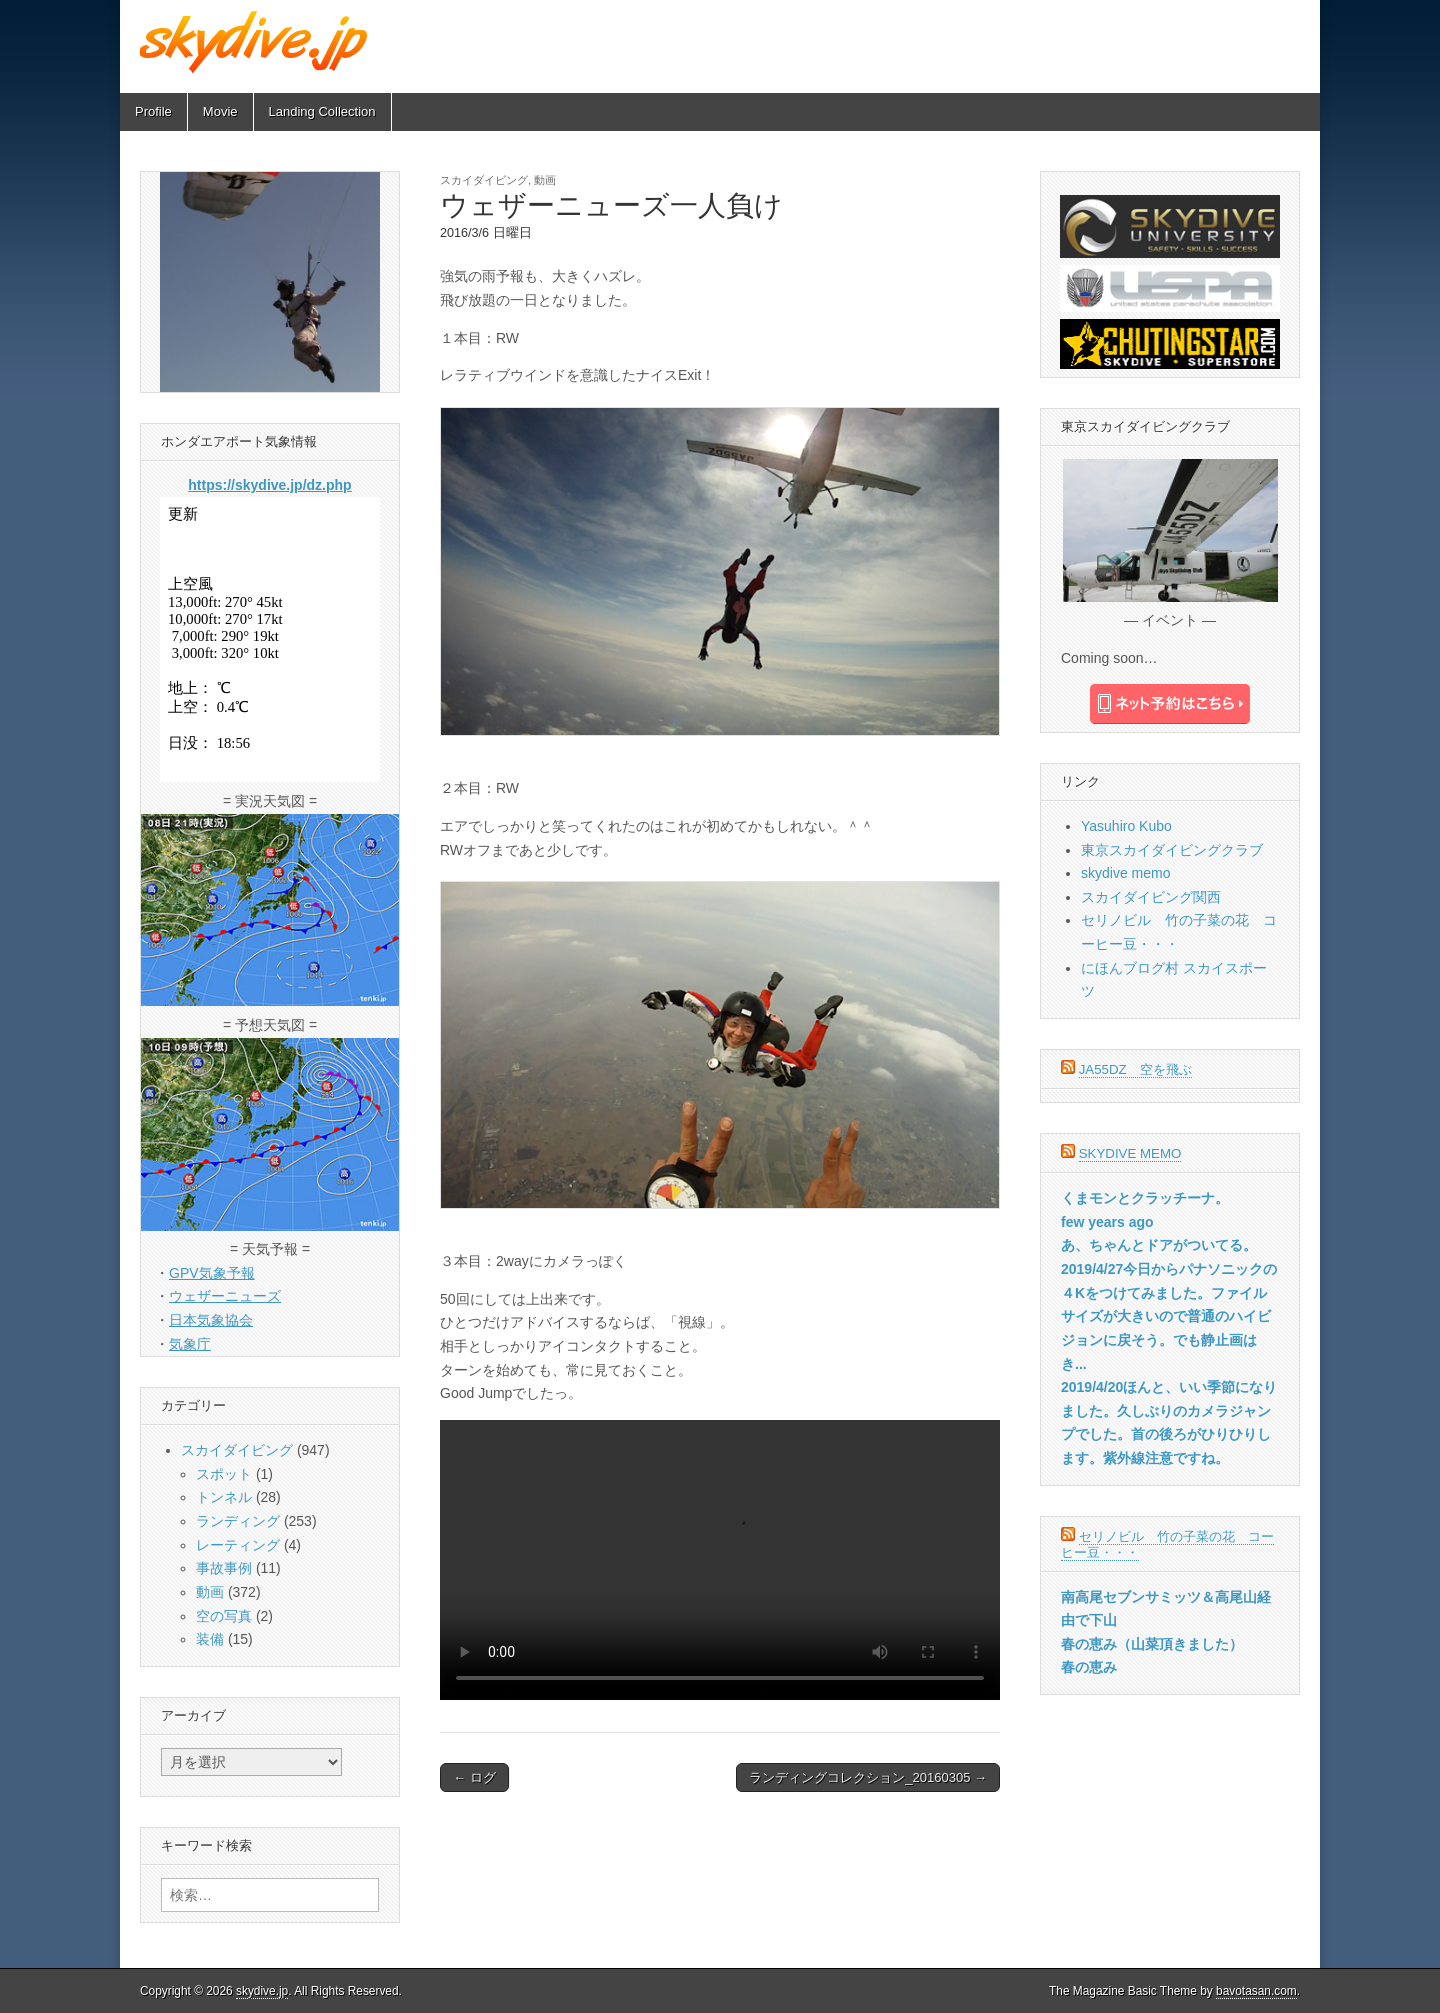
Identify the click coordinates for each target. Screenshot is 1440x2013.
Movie (220, 111)
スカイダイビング (484, 180)
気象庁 (190, 1344)
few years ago (1107, 1222)
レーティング (238, 1545)
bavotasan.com (1256, 1991)
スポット (224, 1474)
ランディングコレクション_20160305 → (868, 1777)
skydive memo (1125, 873)
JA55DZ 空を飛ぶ (1135, 1069)
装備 (210, 1639)
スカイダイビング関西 (1151, 897)
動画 (545, 180)
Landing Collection (322, 111)
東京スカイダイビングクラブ (1172, 850)
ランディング (238, 1521)
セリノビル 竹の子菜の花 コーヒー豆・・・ (1167, 1544)
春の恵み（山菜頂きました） (1152, 1644)
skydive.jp (262, 1991)
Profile (153, 111)
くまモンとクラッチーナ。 (1145, 1198)
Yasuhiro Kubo (1126, 826)
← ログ (474, 1777)
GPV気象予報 (212, 1273)
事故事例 (224, 1568)
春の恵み (1089, 1667)
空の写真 (224, 1616)
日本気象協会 (211, 1320)
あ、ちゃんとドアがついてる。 (1159, 1245)
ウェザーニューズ (225, 1296)
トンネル (224, 1497)
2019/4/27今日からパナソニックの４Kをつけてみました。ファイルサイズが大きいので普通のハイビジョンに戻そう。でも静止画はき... (1169, 1316)
